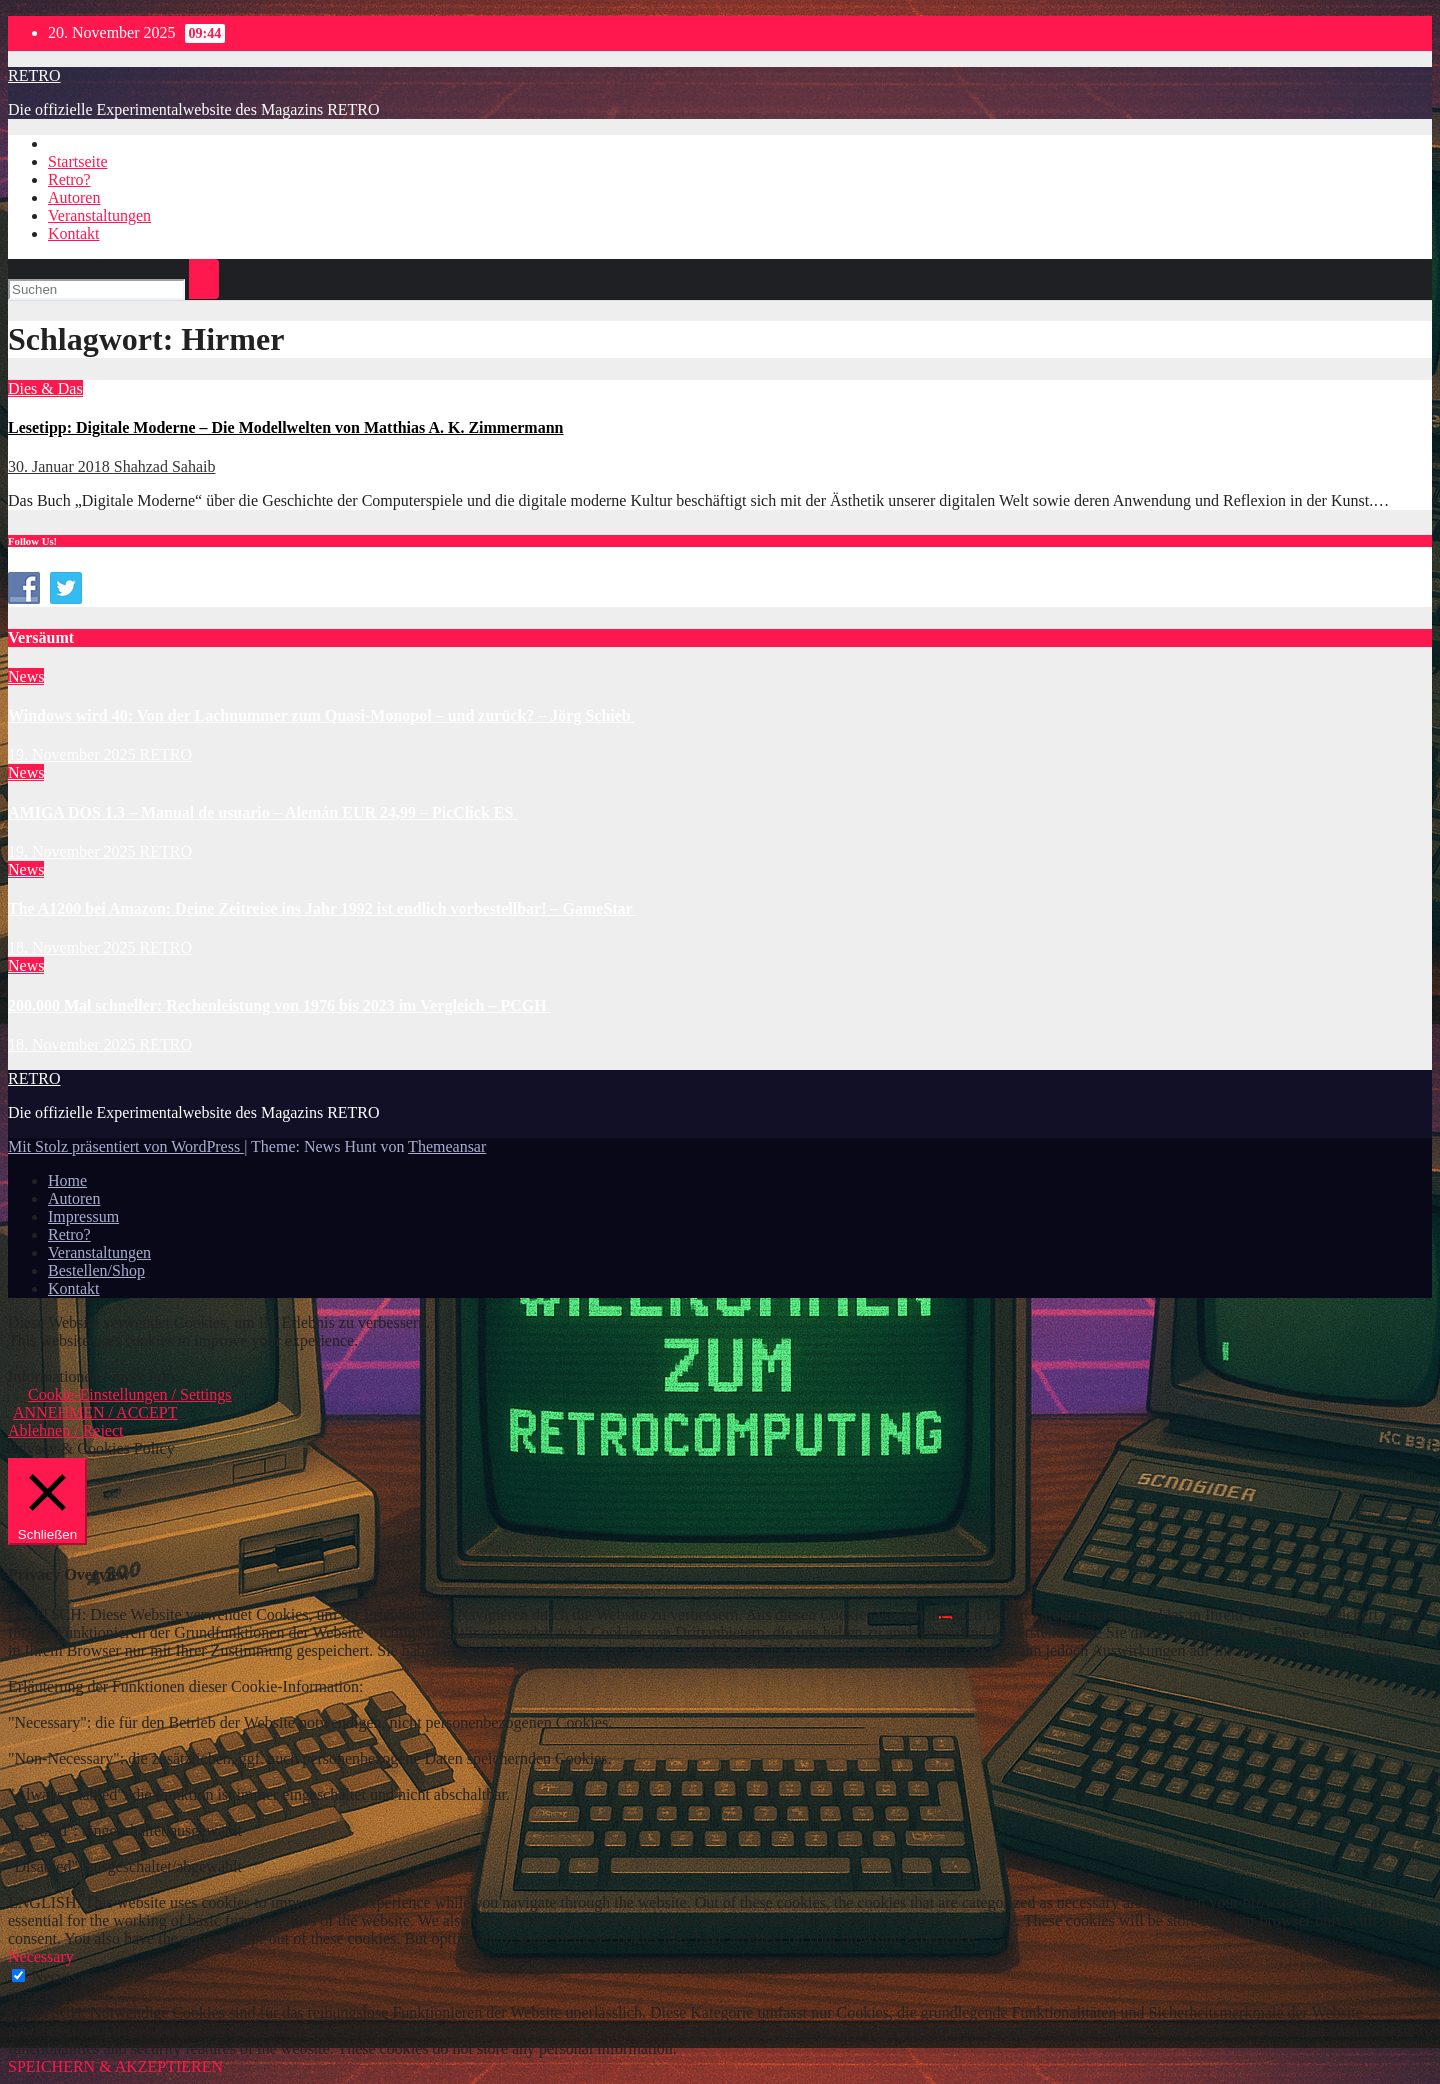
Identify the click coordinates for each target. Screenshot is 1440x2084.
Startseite (78, 161)
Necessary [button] (41, 1956)
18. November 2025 (74, 947)
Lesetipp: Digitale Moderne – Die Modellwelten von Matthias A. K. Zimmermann (286, 427)
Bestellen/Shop (96, 1270)
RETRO (34, 75)
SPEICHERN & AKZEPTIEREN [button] (115, 2066)
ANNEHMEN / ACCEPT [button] (95, 1412)
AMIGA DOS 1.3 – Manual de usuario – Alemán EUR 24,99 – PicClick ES (262, 812)
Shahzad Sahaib (165, 466)
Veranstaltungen (99, 215)
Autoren (74, 197)
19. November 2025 (74, 754)
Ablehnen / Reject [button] (66, 1430)
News (26, 676)
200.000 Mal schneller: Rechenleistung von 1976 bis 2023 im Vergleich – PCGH (279, 1005)
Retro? (69, 179)
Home (67, 1180)
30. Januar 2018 (61, 466)
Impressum (83, 1216)
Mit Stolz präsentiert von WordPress (126, 1146)
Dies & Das (45, 388)
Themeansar (447, 1146)
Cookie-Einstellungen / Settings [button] (130, 1394)
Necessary (65, 1976)
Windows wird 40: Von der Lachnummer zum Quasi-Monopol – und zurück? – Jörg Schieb (321, 715)
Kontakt (74, 233)
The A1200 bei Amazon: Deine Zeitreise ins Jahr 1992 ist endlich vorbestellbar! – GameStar (322, 908)
